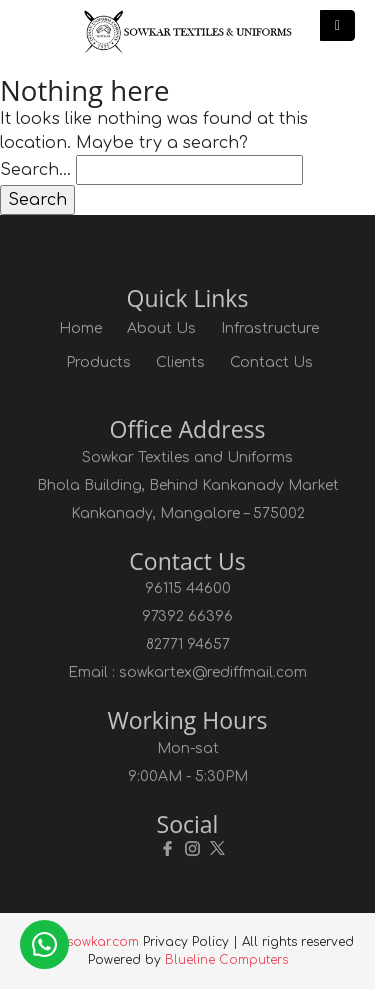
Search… (35, 170)
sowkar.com (103, 942)
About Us (161, 328)
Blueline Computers (226, 960)
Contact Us (271, 362)
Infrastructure (270, 328)
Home (80, 328)
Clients (180, 362)
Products (98, 362)
